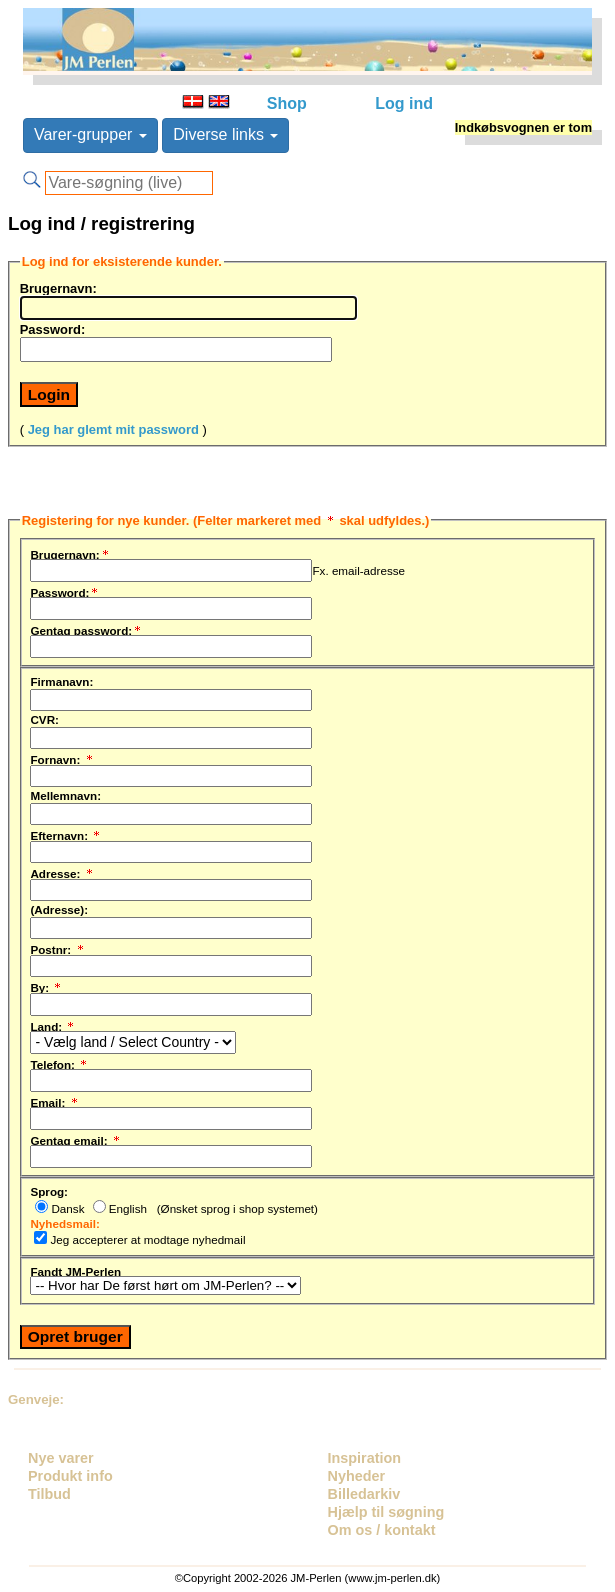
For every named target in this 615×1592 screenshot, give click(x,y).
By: (46, 985)
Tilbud (49, 1494)
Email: (54, 1100)
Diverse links (225, 134)
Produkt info (70, 1476)
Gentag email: (75, 1138)
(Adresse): (59, 909)
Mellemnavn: (65, 795)
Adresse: (62, 871)
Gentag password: (86, 628)
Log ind (404, 103)
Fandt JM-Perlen (75, 1271)
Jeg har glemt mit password (113, 429)
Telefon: (59, 1062)
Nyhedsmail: (64, 1223)
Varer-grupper (90, 134)
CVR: (44, 719)
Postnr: (57, 947)
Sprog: (49, 1191)
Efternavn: (66, 833)
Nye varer (61, 1458)
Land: (53, 1024)
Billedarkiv (364, 1494)
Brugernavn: (58, 287)
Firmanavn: (61, 681)
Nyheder (357, 1476)
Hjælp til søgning (386, 1512)
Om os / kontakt (382, 1530)
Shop (287, 103)
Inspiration (365, 1458)
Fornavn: (62, 757)
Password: (53, 328)
